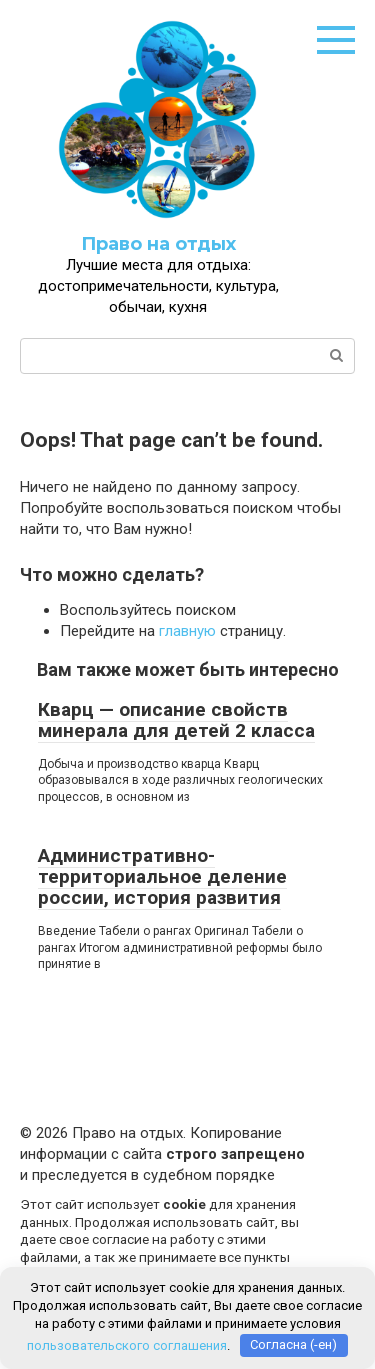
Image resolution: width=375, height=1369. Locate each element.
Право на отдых (158, 244)
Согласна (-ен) (293, 1344)
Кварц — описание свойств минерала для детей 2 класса (176, 720)
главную (187, 631)
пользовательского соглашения (127, 1344)
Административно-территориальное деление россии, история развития (162, 876)
